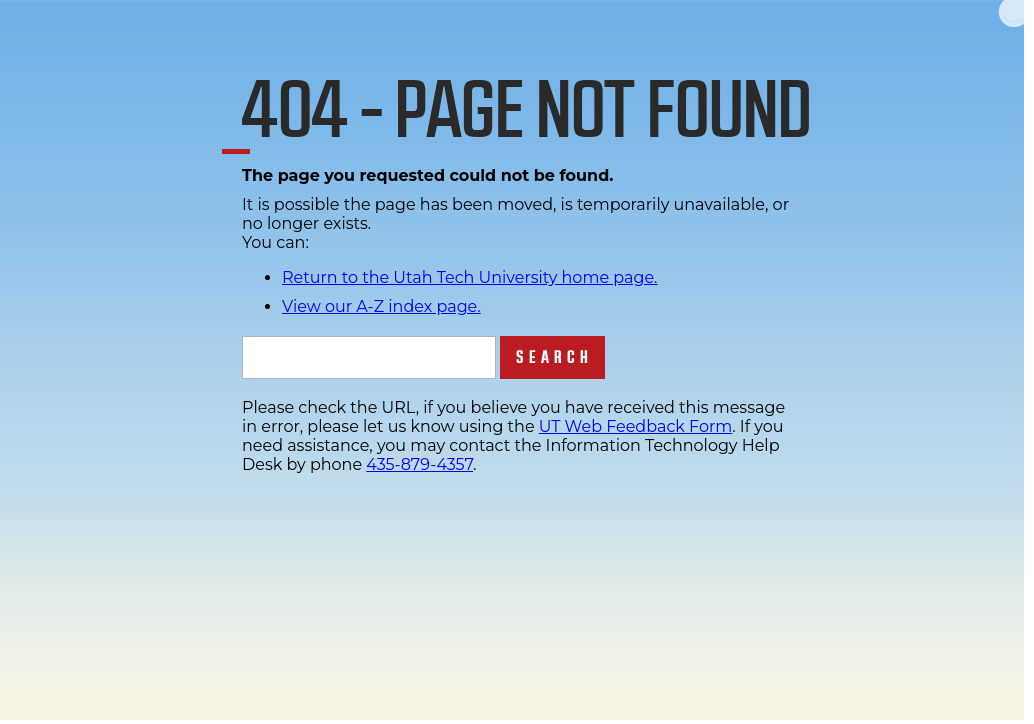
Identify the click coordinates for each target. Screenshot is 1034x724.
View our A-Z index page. (381, 306)
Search (554, 357)
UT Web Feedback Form (635, 426)
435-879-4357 (419, 464)
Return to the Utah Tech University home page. (470, 277)
